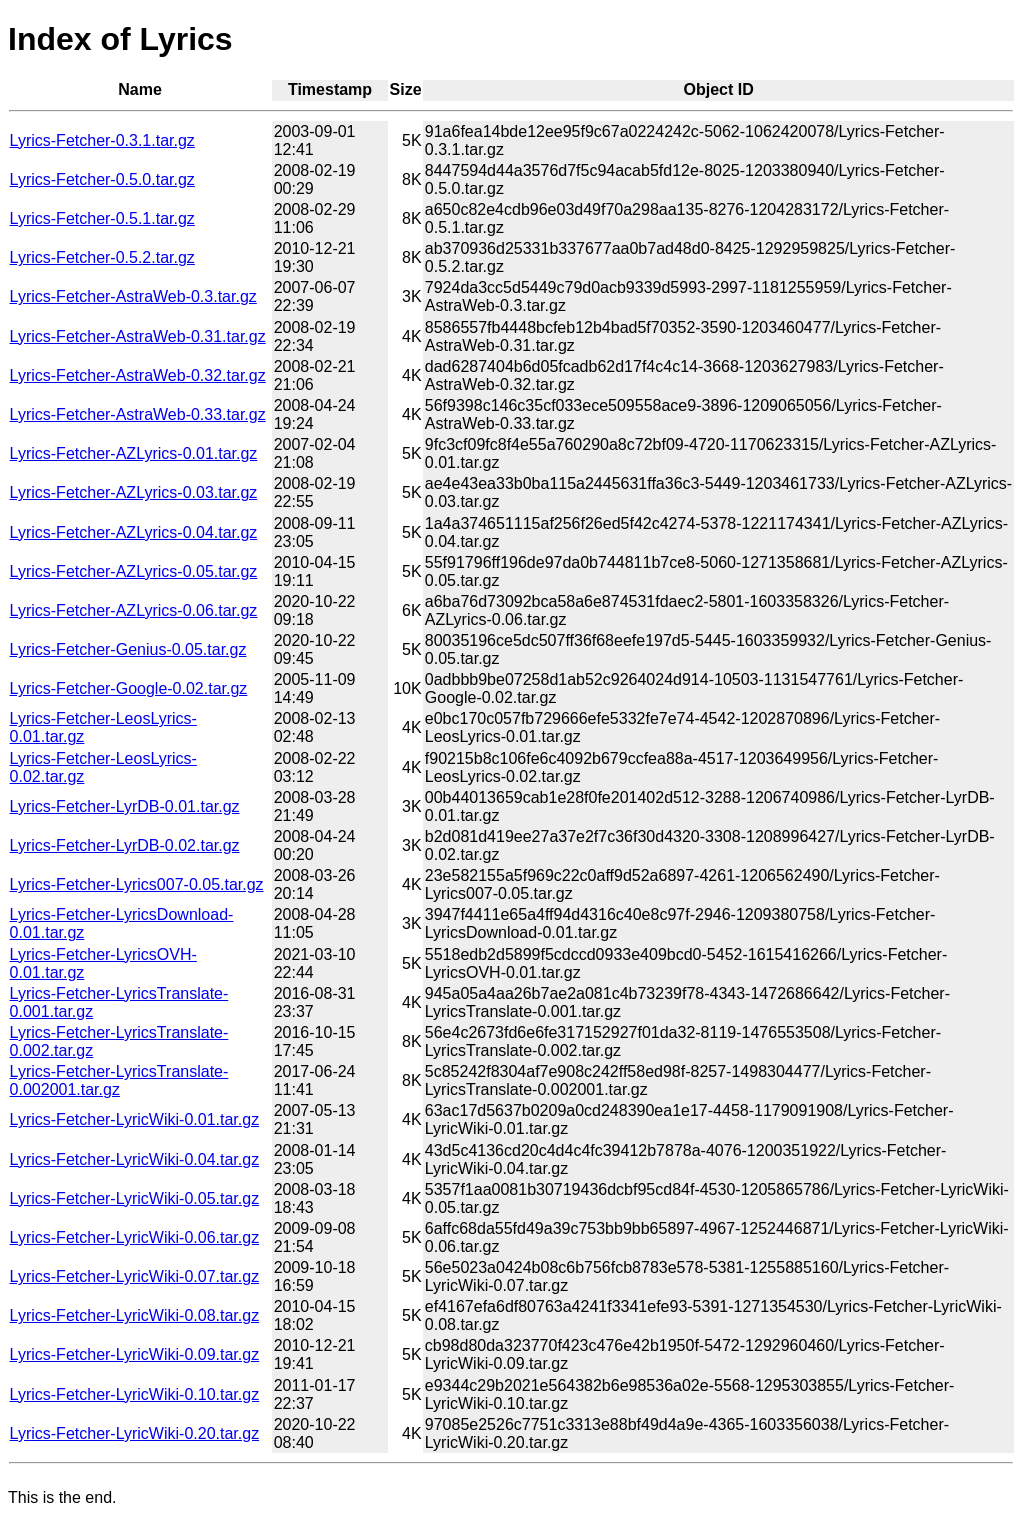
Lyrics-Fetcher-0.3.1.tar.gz (102, 140)
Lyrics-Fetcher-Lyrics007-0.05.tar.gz (137, 884)
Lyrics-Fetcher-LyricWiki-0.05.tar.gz (135, 1198)
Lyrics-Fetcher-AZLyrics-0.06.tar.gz (134, 610)
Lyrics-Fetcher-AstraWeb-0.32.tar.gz (138, 375)
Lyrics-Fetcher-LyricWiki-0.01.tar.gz (135, 1119)
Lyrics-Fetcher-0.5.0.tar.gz (102, 179)
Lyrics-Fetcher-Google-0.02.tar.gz (129, 688)
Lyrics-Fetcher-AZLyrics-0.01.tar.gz (134, 453)
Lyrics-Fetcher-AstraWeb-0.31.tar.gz (138, 336)
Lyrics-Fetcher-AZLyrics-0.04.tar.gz (134, 532)
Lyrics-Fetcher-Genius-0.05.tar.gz (128, 649)
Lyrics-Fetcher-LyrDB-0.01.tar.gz (125, 806)
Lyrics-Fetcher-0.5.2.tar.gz (102, 257)
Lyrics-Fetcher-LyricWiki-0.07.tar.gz (135, 1276)
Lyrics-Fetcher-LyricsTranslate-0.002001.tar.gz (119, 1080)
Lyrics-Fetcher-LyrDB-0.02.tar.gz (125, 845)
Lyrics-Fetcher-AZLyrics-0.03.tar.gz (134, 492)
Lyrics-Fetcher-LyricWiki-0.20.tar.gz (135, 1433)
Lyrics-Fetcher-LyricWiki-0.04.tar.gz (135, 1159)
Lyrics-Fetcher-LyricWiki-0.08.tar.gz (135, 1315)
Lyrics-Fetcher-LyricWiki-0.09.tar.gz (135, 1354)
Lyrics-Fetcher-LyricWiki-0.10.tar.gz (135, 1394)
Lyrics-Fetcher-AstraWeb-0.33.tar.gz (138, 414)
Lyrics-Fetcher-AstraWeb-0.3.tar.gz (133, 296)
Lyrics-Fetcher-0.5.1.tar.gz (102, 218)
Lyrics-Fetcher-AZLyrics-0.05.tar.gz (134, 571)
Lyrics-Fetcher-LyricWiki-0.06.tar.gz (135, 1237)
